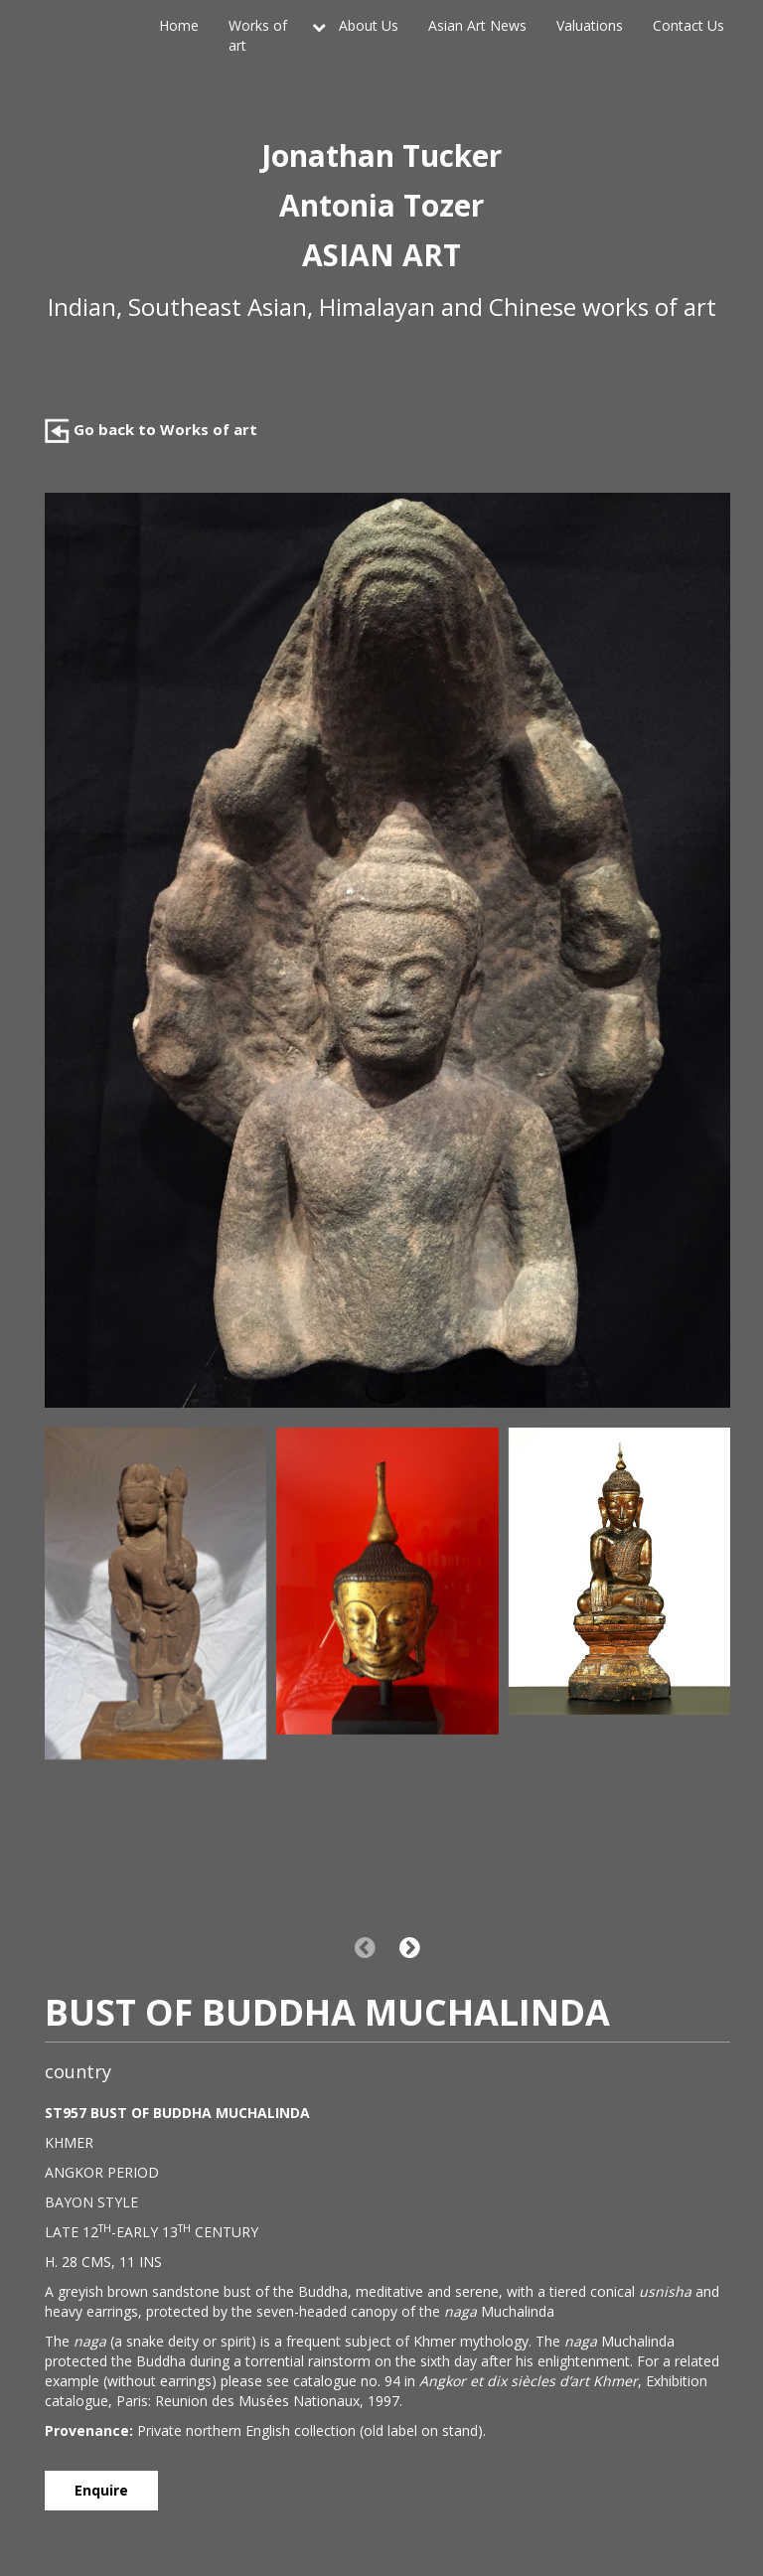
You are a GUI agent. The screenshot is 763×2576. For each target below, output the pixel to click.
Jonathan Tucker (381, 155)
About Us (368, 25)
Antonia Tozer (381, 205)
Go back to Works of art (151, 429)
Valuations (589, 25)
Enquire (101, 2490)
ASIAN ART (381, 254)
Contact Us (688, 25)
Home (179, 25)
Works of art (258, 35)
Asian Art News (477, 25)
